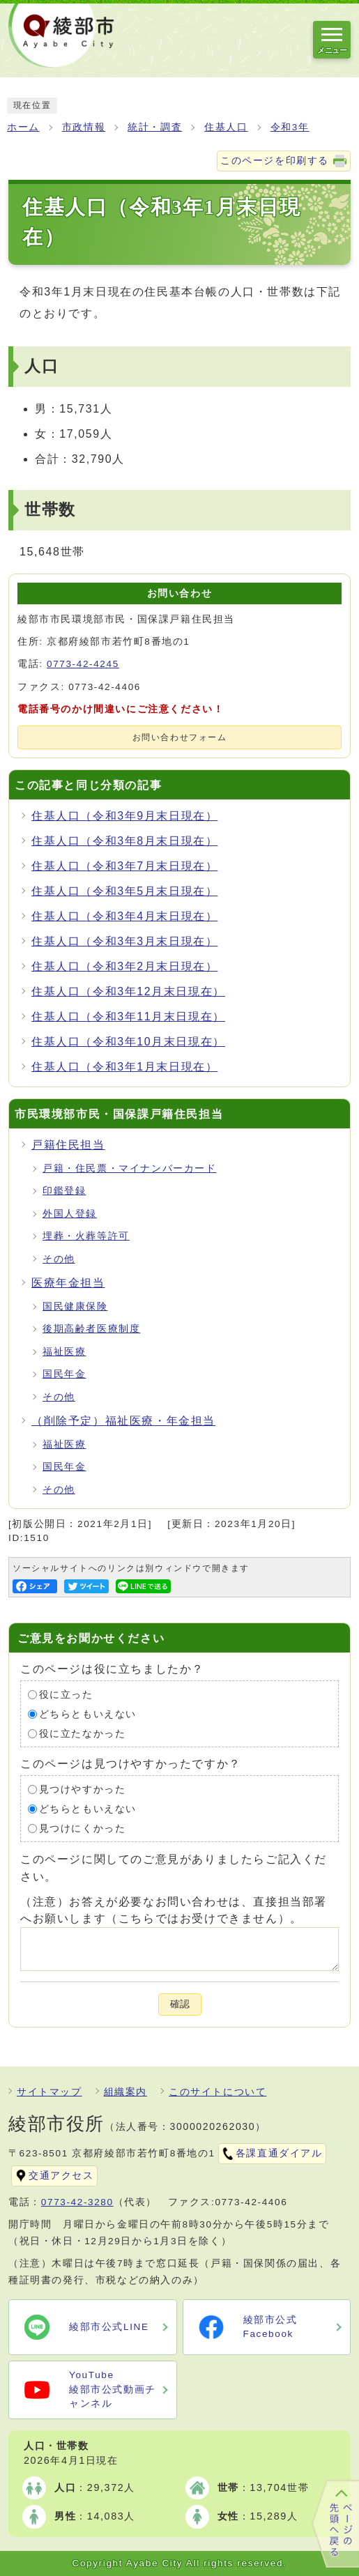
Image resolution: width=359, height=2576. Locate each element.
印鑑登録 (64, 1191)
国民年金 (64, 1374)
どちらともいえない (88, 1714)
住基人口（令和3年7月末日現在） (124, 866)
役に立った (66, 1694)
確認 (180, 2004)
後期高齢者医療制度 (91, 1329)
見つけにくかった (82, 1828)
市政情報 (83, 127)
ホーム (23, 127)
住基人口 (225, 127)
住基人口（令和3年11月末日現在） (128, 1016)
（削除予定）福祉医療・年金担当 (123, 1421)
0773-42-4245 (83, 664)
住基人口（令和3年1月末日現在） (124, 1067)
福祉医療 (64, 1352)
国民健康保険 (75, 1306)
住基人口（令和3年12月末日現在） (128, 991)
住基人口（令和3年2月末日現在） (124, 966)
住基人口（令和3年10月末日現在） (128, 1042)
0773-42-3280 (77, 2202)
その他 (59, 1259)
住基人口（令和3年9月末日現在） (124, 816)
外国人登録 (70, 1214)
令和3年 (290, 127)
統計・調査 (155, 127)
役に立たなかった (82, 1733)
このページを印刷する (274, 160)
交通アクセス (61, 2175)
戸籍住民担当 (68, 1145)
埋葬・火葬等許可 (86, 1236)
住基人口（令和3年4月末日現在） (124, 916)
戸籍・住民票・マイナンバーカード (130, 1168)
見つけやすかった (82, 1789)
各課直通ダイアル (279, 2153)
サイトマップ (49, 2092)
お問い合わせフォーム (179, 737)
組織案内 (125, 2092)
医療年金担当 (68, 1283)
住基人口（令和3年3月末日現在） (124, 941)
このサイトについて (217, 2092)
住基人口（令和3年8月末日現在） (124, 841)
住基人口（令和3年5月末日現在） (124, 891)
